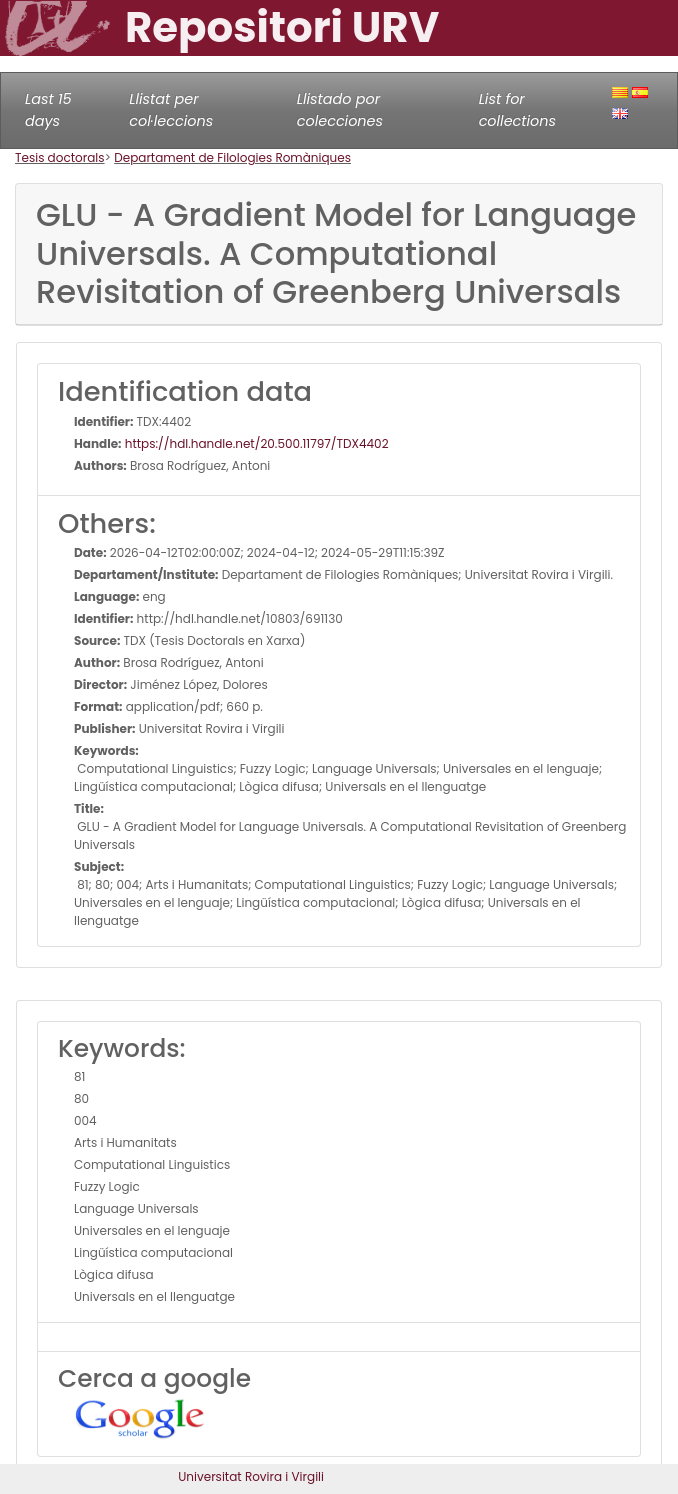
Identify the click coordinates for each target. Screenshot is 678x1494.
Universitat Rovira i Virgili (251, 1476)
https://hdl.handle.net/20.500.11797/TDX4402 (255, 443)
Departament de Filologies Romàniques (232, 157)
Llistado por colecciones (340, 110)
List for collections (517, 110)
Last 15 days (48, 110)
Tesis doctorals (60, 157)
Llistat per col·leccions (171, 110)
